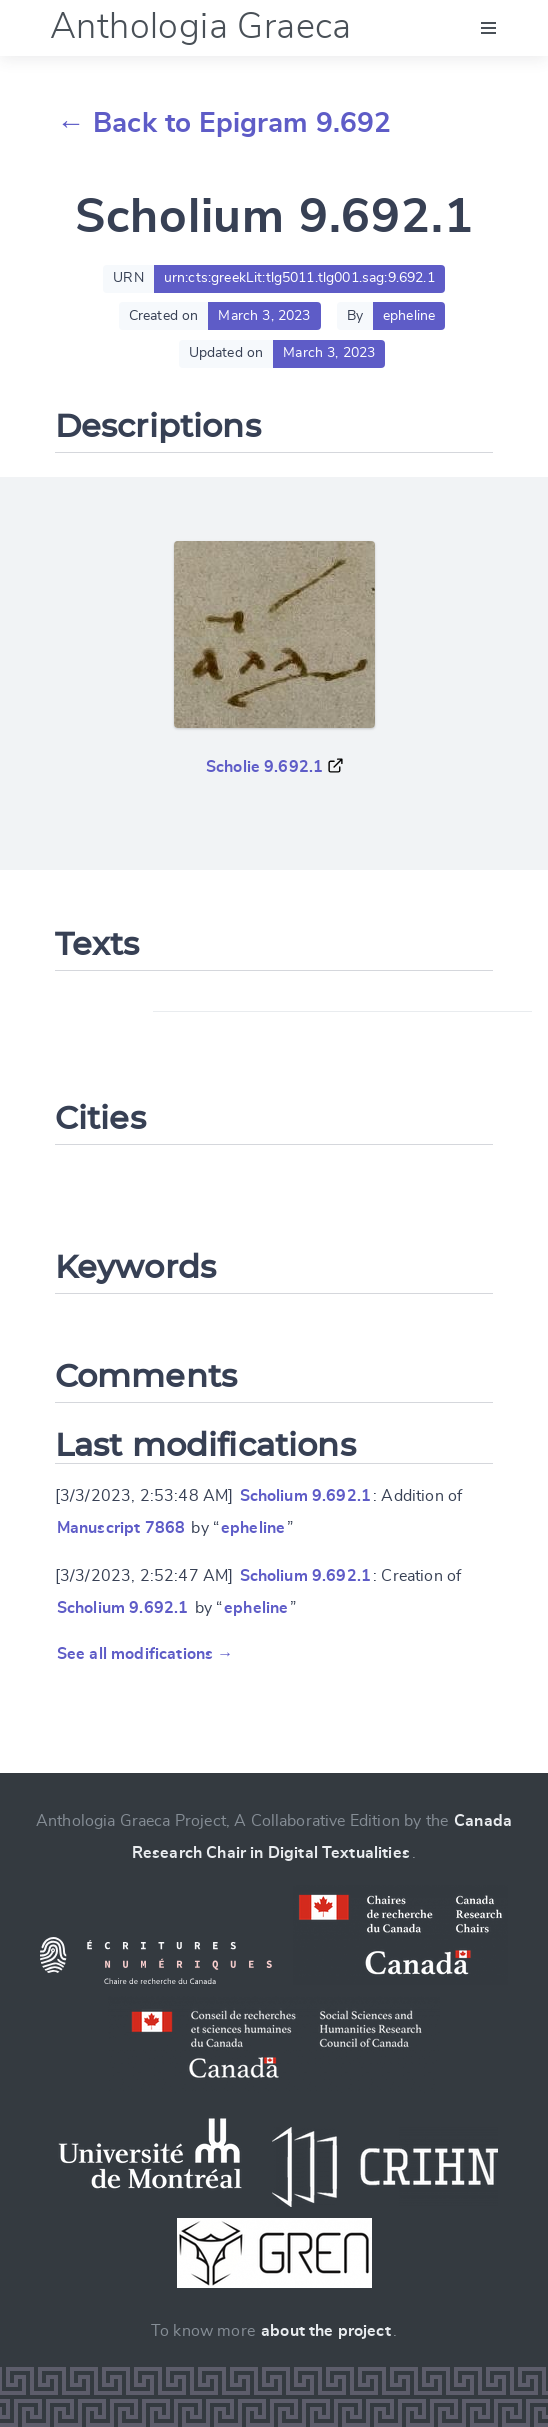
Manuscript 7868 (121, 1528)
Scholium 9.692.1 (306, 1496)
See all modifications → (145, 1654)
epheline (253, 1528)
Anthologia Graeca (201, 27)
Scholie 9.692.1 (264, 767)
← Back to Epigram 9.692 (224, 124)
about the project (326, 2331)
